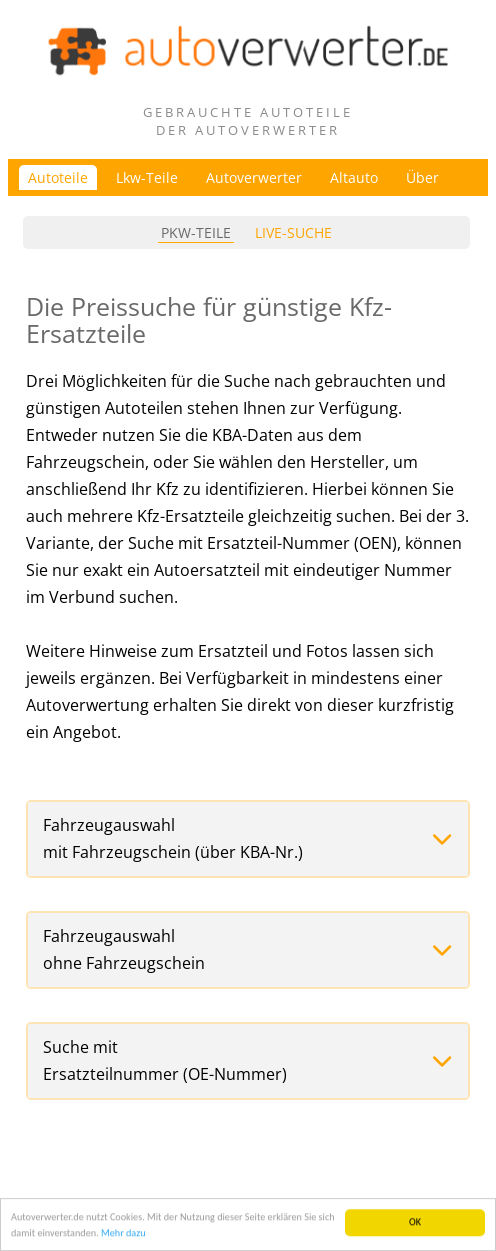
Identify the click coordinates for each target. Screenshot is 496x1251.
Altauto (354, 177)
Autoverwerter (254, 177)
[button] (248, 839)
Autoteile (58, 177)
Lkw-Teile (147, 177)
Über (422, 177)
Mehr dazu (123, 1233)
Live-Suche (293, 232)
